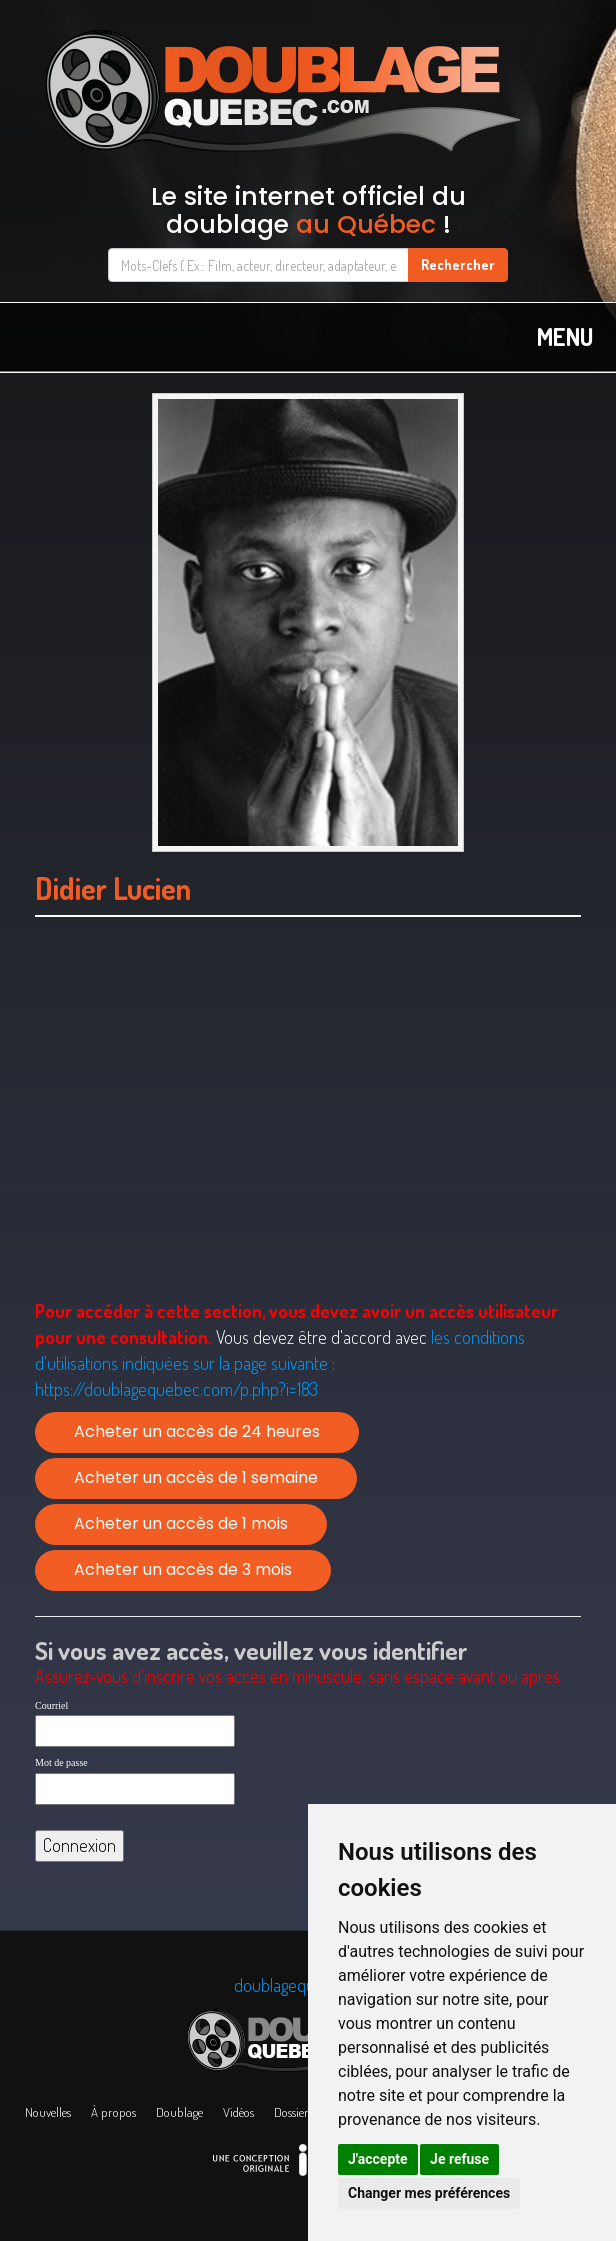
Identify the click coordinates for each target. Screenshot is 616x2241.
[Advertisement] (308, 1134)
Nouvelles (48, 2112)
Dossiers (293, 2112)
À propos (113, 2112)
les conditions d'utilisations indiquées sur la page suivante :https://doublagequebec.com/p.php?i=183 (280, 1362)
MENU (565, 336)
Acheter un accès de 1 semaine (196, 1477)
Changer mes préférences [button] (429, 2193)
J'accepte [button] (378, 2159)
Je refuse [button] (459, 2159)
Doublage (179, 2112)
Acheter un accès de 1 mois (181, 1523)
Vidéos (238, 2112)
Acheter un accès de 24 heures (197, 1431)
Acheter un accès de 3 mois (183, 1569)
